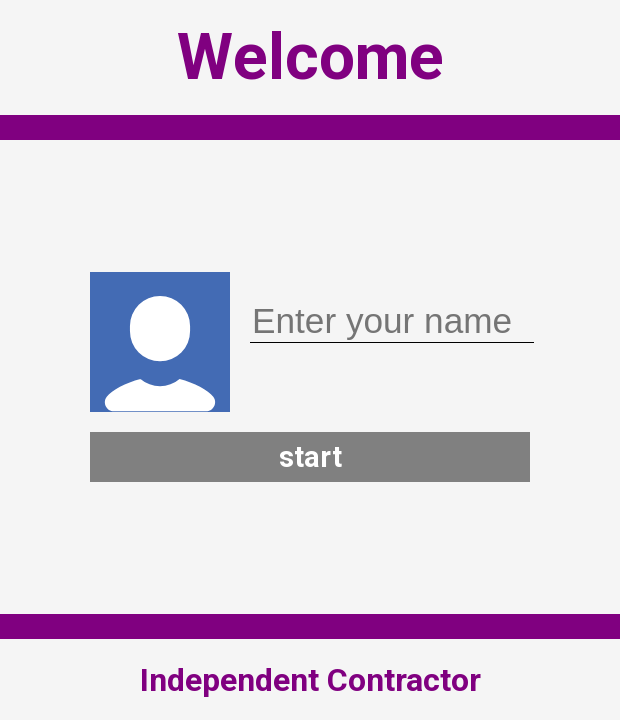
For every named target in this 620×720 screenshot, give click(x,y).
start (310, 457)
